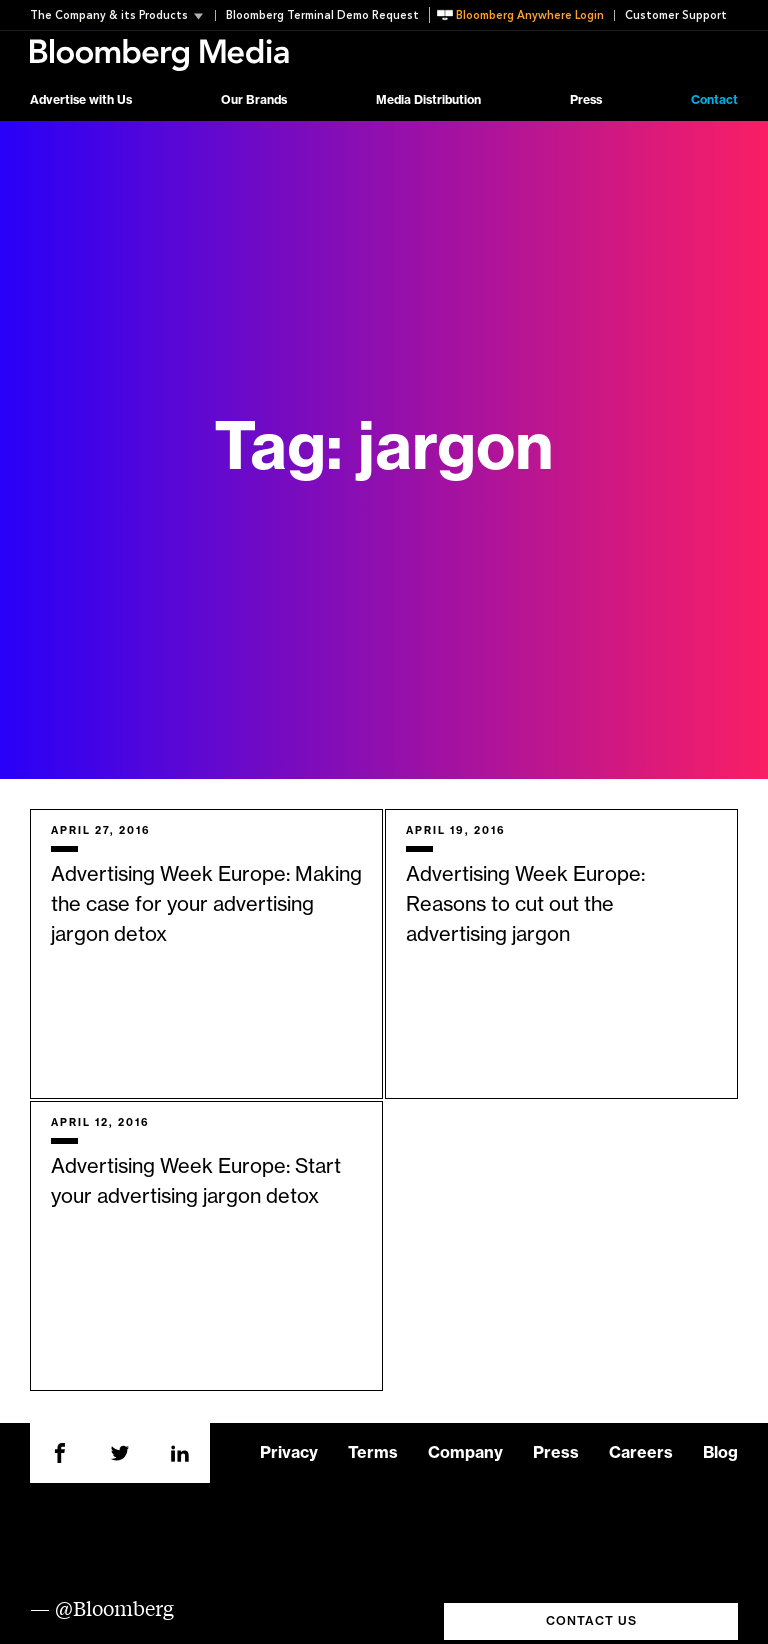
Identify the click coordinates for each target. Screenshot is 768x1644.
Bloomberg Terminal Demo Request (322, 15)
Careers (641, 1453)
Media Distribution (428, 100)
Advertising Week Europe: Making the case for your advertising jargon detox (206, 905)
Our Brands (254, 100)
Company (465, 1453)
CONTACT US (591, 1621)
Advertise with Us (81, 100)
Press (586, 100)
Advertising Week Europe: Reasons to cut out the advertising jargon (525, 905)
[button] (122, 15)
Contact (714, 100)
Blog (720, 1453)
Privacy (289, 1453)
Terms (373, 1453)
